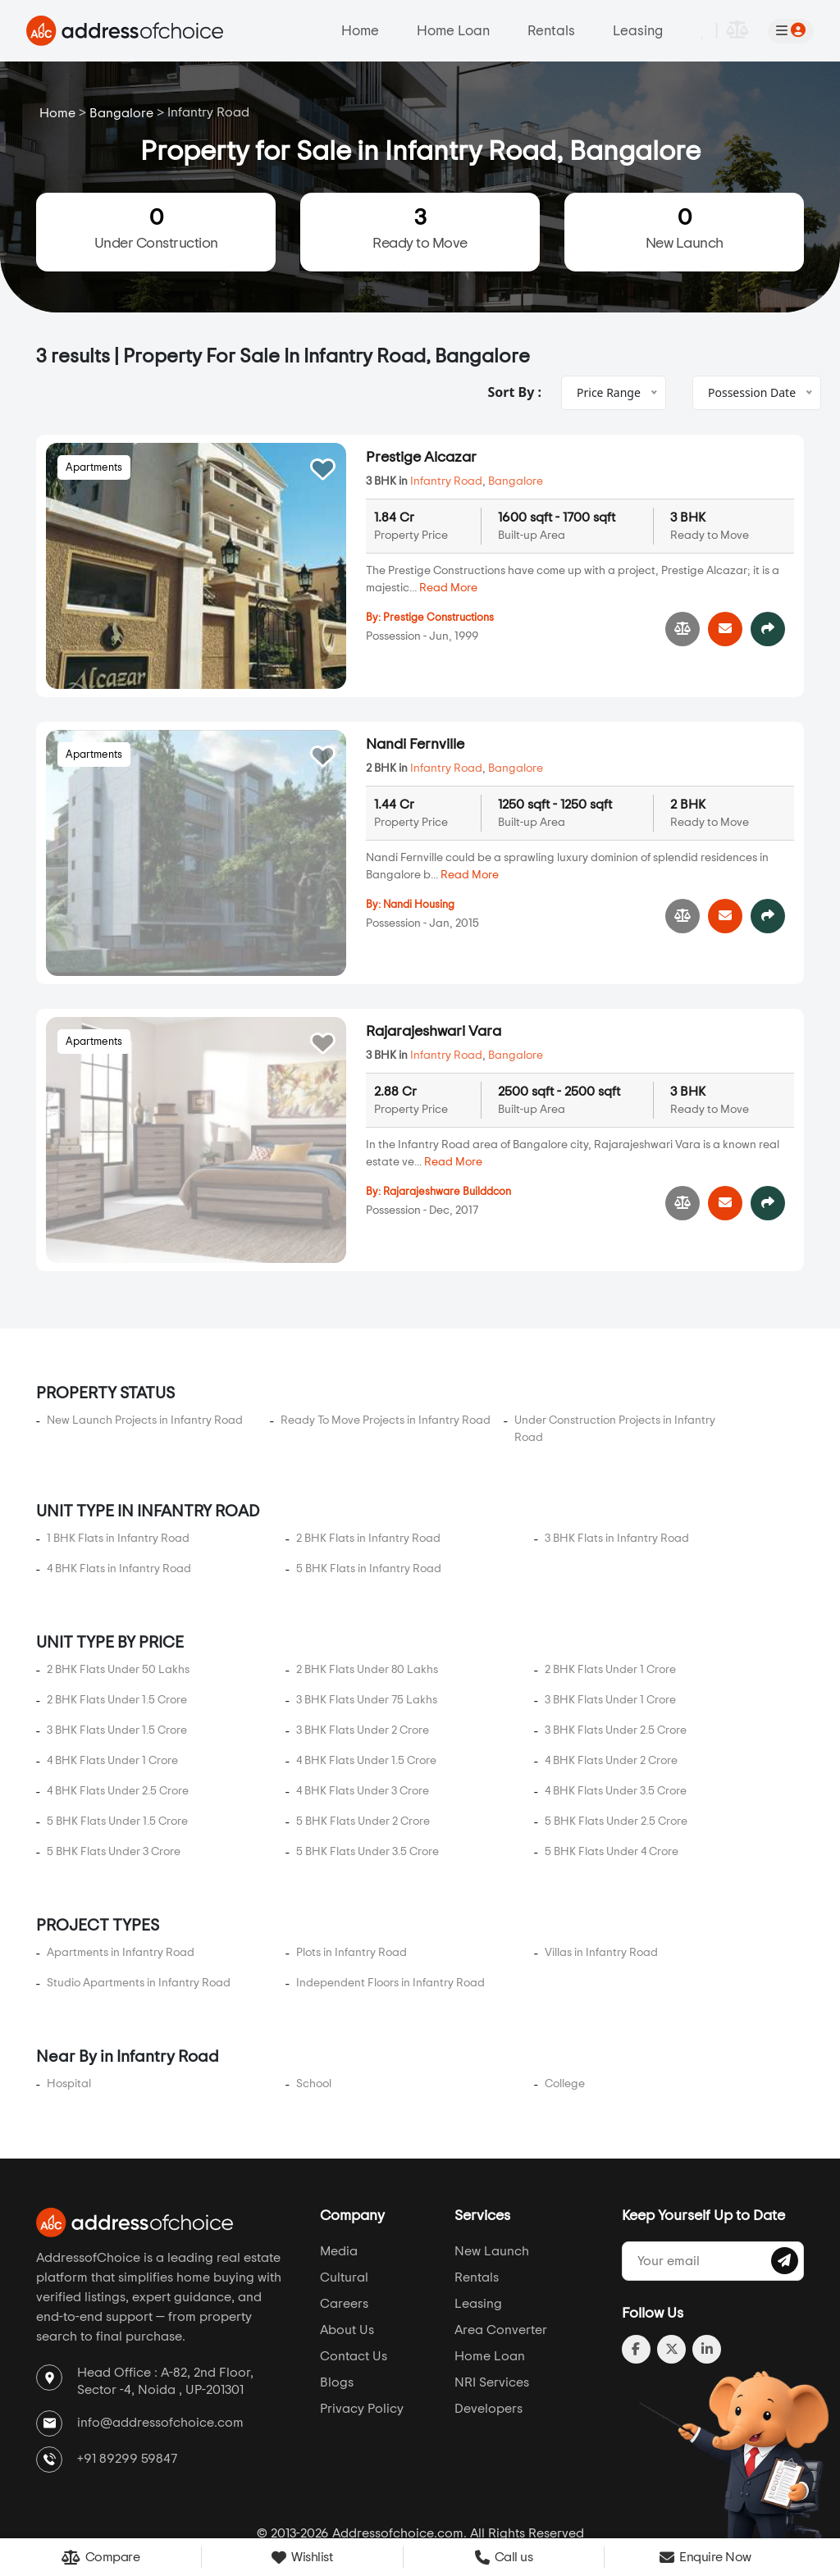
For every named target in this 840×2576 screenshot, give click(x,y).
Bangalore (121, 113)
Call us (504, 2557)
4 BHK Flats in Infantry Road (119, 1483)
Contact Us (353, 2271)
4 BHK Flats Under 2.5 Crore (118, 1706)
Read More (448, 588)
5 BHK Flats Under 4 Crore (611, 1766)
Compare (101, 2558)
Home (360, 31)
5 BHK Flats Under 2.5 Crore (616, 1736)
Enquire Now (705, 2557)
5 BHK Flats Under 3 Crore (113, 1766)
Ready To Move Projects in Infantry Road (386, 1335)
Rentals (551, 31)
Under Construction (155, 228)
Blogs (337, 2298)
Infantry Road (446, 481)
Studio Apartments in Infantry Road (139, 1898)
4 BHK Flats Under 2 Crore (611, 1675)
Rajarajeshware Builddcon (447, 1149)
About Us (347, 2245)
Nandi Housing (418, 905)
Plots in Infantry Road (351, 1867)
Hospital (69, 1998)
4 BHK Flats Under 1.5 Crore (366, 1675)
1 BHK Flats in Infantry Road (118, 1453)
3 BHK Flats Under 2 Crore (362, 1645)
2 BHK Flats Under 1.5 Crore (117, 1615)
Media (339, 2166)
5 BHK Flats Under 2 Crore (363, 1736)
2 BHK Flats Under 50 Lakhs (118, 1584)
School (313, 1998)
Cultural (344, 2193)
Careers (344, 2219)
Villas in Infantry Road (601, 1867)
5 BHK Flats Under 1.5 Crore (117, 1736)
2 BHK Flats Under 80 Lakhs (367, 1584)
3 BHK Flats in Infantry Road (617, 1453)
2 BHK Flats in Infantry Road (368, 1453)
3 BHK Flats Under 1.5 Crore (117, 1645)
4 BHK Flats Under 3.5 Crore (616, 1706)
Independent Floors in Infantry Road (390, 1898)
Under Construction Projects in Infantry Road (614, 1343)
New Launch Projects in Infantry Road (145, 1335)
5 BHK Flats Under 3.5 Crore (367, 1766)
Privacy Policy (362, 2324)
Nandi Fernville (415, 744)
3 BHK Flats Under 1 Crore (610, 1615)
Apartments (94, 468)
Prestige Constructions (438, 618)
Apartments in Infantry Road (120, 1867)
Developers (488, 2324)
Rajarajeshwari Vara (433, 989)
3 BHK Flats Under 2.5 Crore (616, 1645)
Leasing (638, 31)
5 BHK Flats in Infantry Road (368, 1483)
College (565, 1998)
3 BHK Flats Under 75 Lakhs (366, 1615)
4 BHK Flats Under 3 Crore (362, 1706)
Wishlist (302, 2558)
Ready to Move (420, 228)
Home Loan (453, 31)
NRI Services (491, 2298)
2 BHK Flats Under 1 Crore (610, 1584)
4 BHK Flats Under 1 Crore (112, 1675)
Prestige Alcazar (421, 457)
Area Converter (500, 2245)
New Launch (684, 228)
